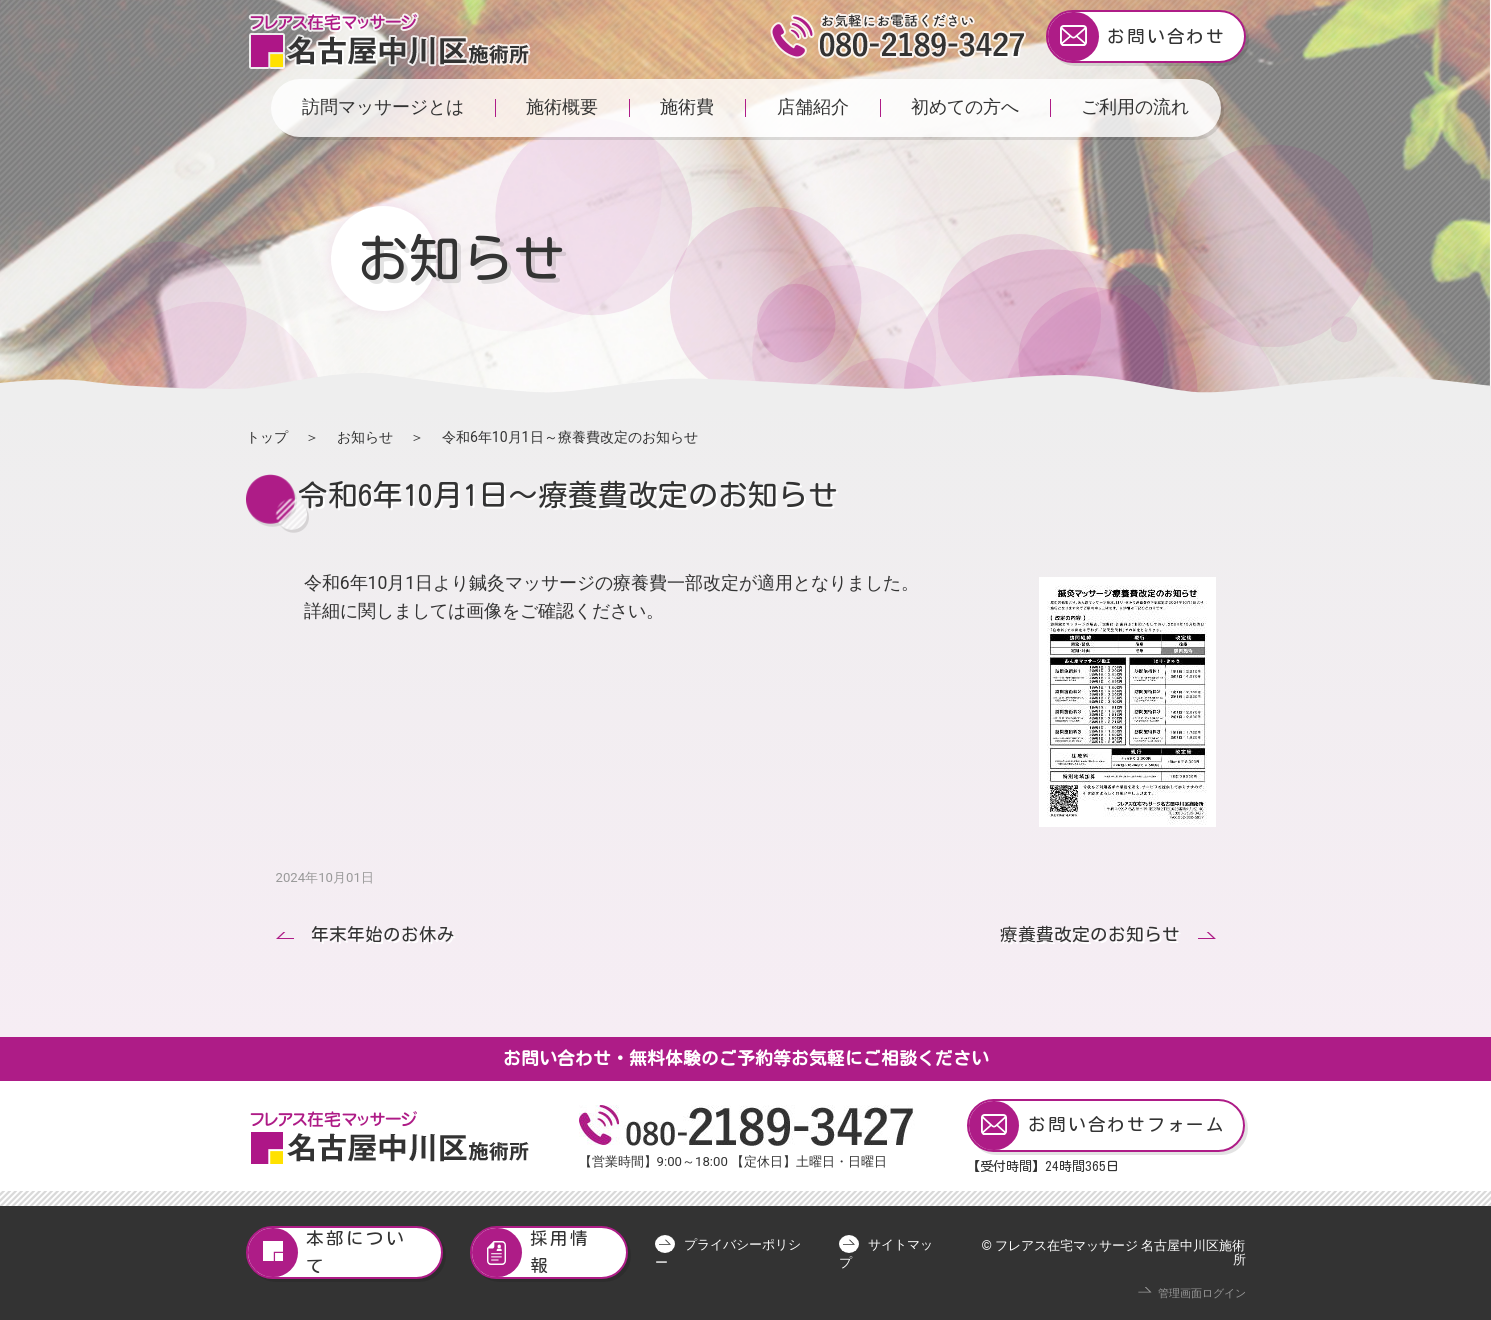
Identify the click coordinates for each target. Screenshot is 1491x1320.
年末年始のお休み (383, 934)
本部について (327, 1252)
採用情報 (531, 1252)
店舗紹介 (813, 107)
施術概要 (562, 107)
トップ (267, 437)
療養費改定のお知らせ (1090, 934)
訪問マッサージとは (383, 107)
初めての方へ (965, 107)
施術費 (687, 107)
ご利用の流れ (1135, 107)
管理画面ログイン (1202, 1293)
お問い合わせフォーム (1097, 1125)
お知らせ (365, 437)
